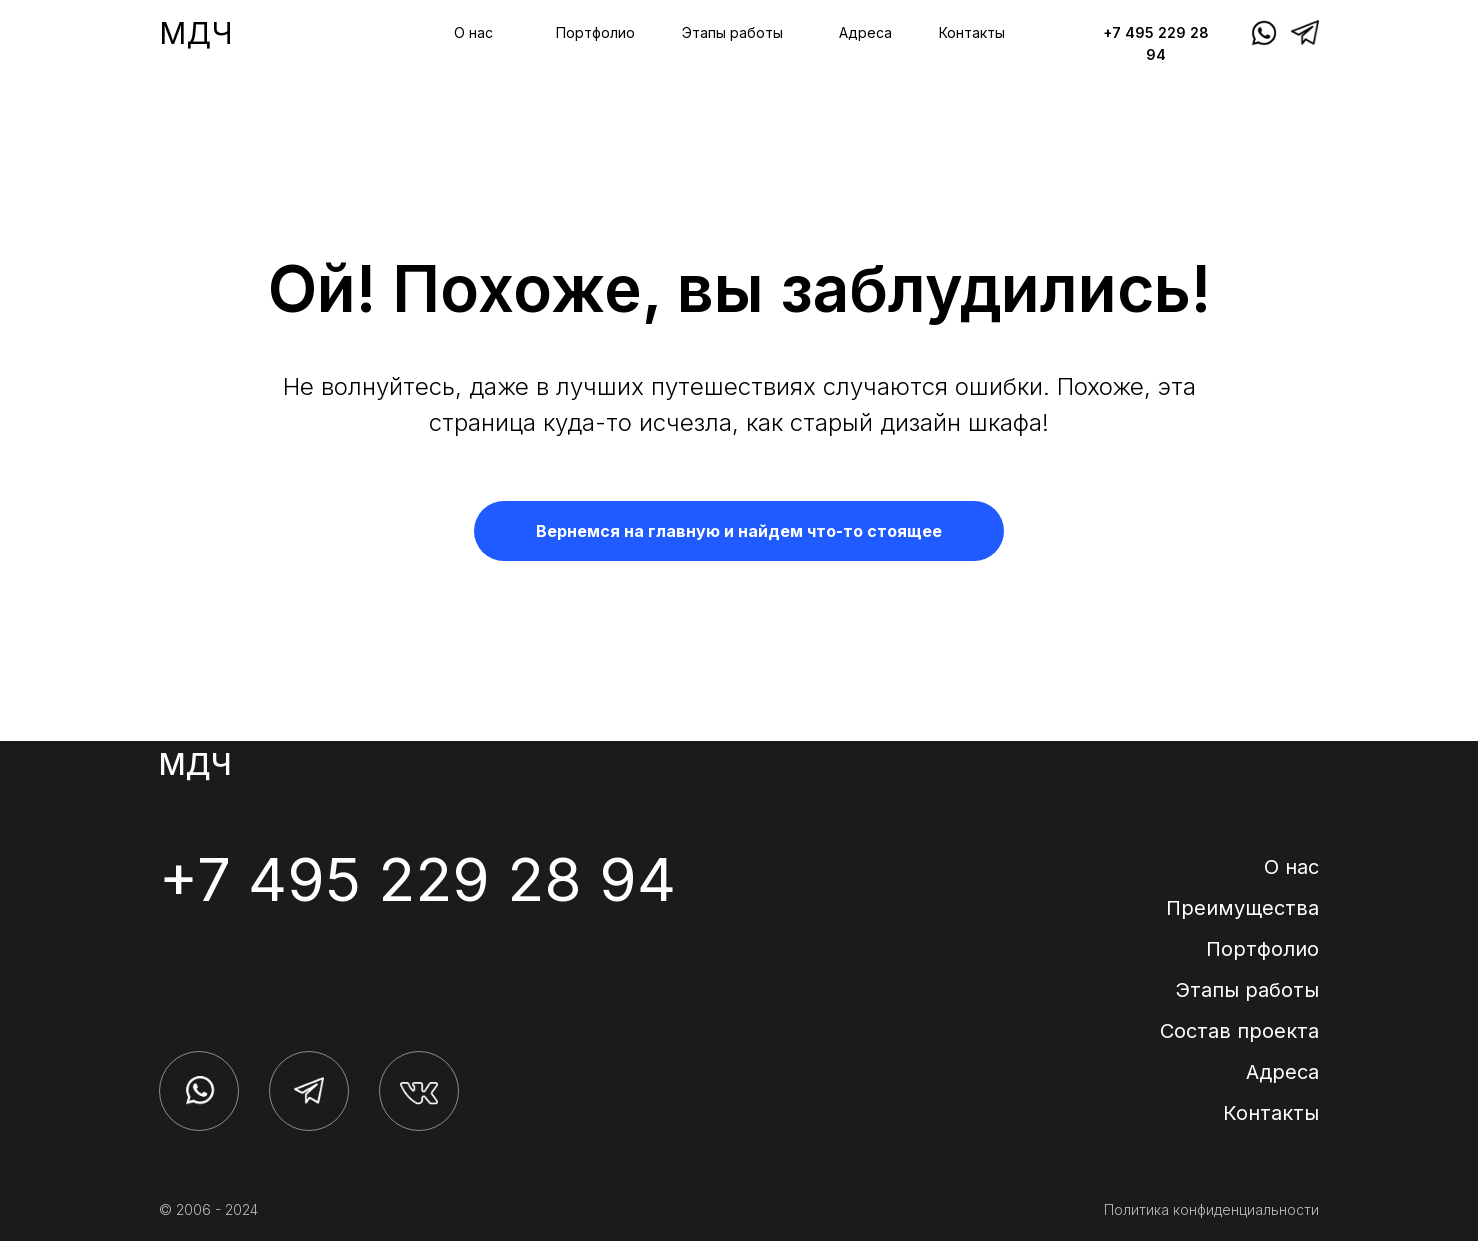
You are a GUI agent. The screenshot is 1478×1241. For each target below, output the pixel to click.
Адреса (865, 32)
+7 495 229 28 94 (417, 879)
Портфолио (595, 32)
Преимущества (1242, 908)
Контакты (972, 32)
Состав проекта (1239, 1031)
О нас (473, 32)
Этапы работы (732, 32)
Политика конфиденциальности (1211, 1209)
